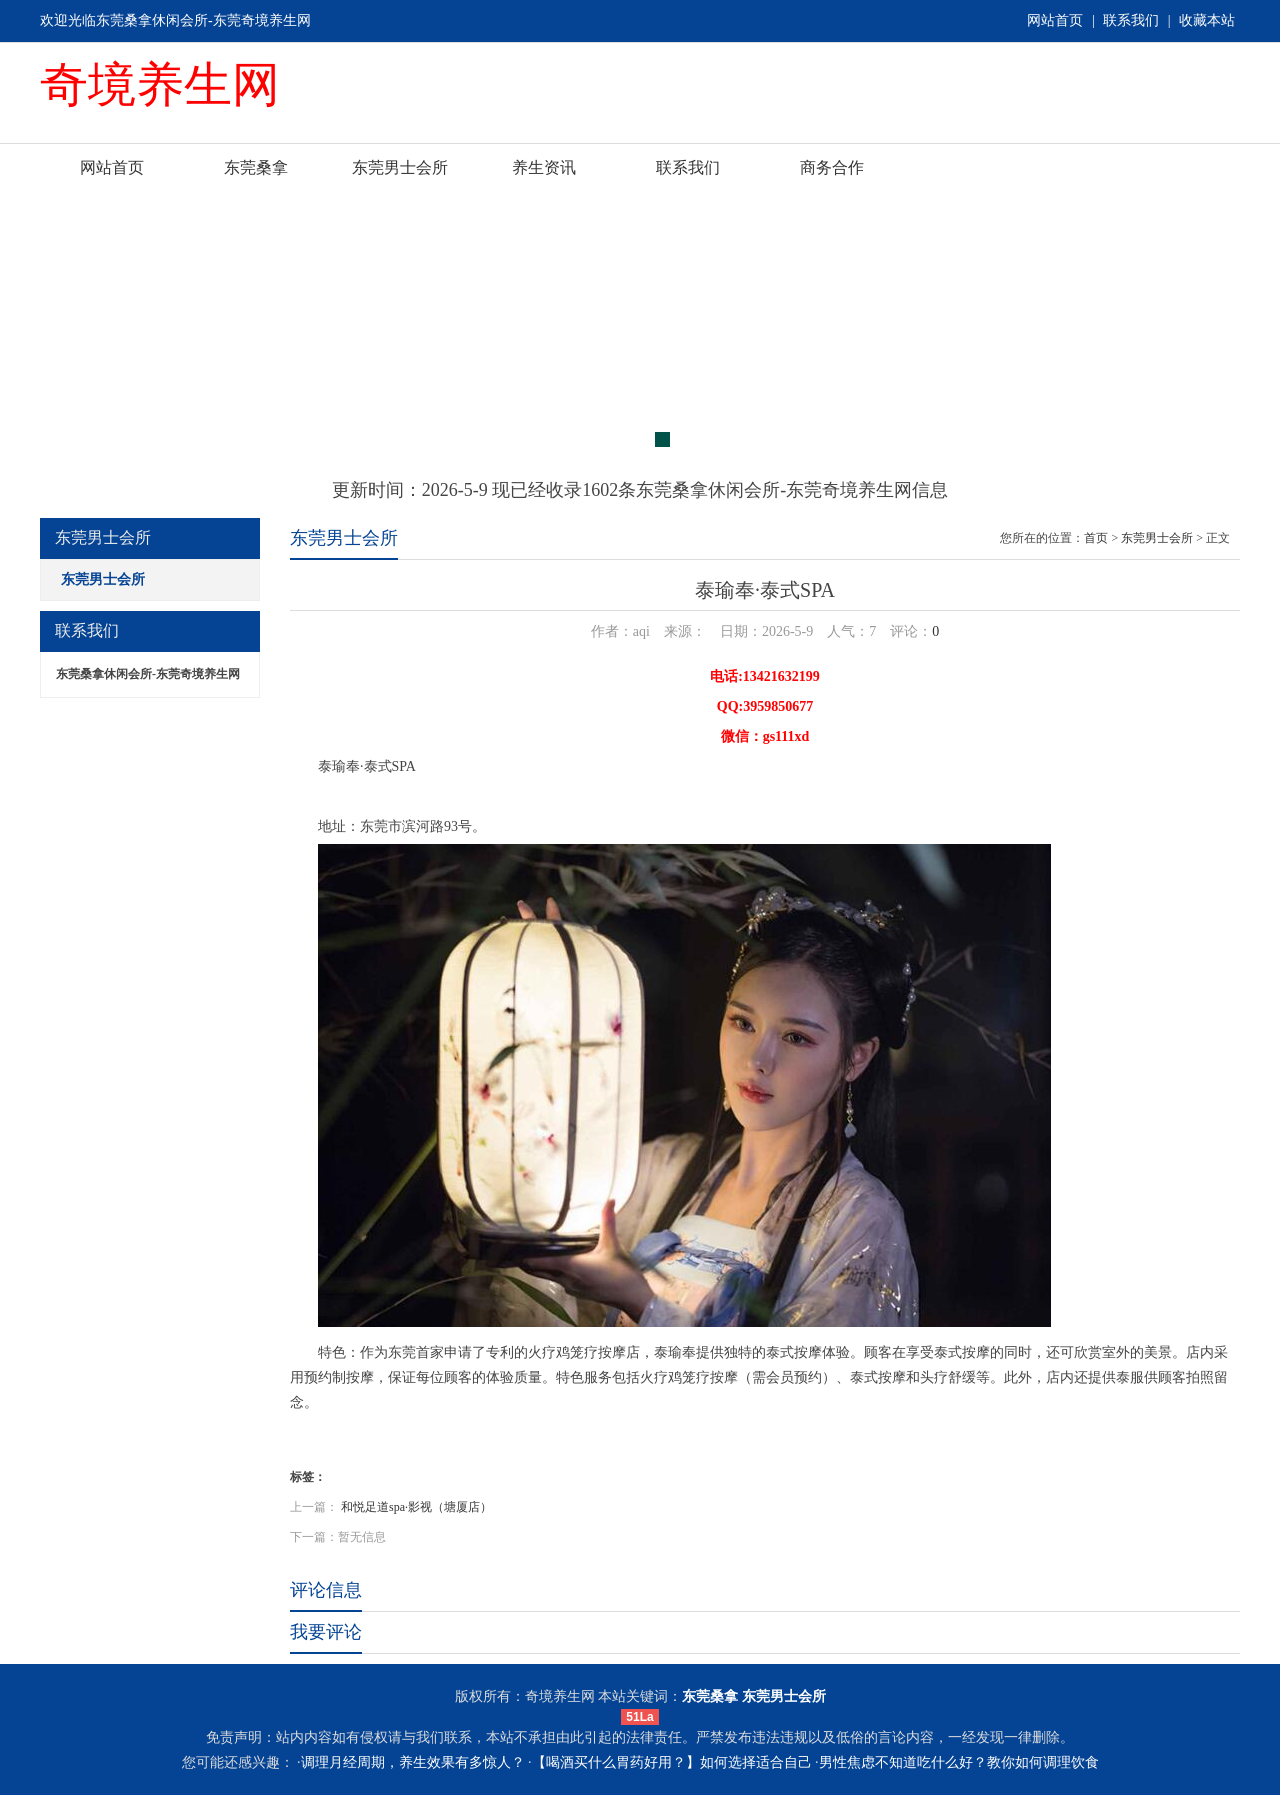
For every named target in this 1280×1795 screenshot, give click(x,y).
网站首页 (1055, 20)
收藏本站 (1207, 20)
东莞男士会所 (400, 167)
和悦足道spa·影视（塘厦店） (416, 1507)
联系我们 (1131, 20)
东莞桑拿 (256, 167)
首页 (1096, 538)
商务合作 (832, 167)
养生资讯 (544, 167)
